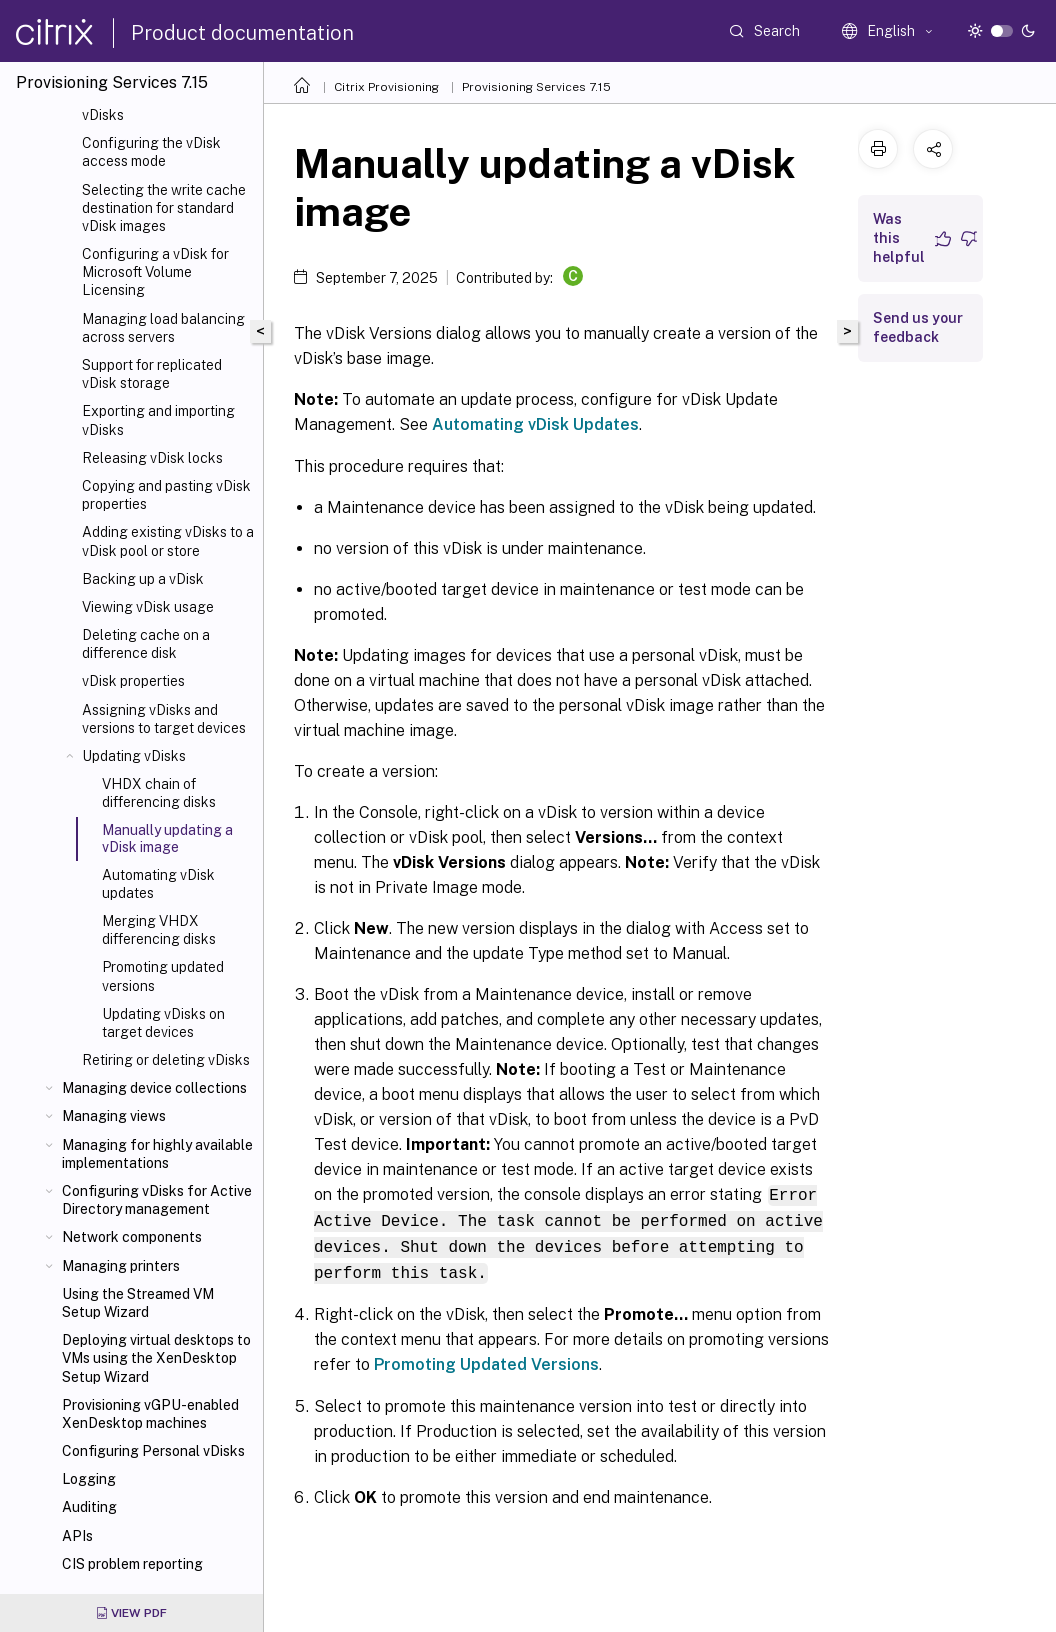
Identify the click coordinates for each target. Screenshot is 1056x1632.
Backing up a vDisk (143, 579)
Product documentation (242, 33)
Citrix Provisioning (386, 87)
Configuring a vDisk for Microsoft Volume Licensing (155, 272)
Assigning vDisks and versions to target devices (164, 719)
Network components (132, 1237)
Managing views (114, 1116)
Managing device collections (154, 1088)
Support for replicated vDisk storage (152, 374)
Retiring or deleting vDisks (166, 1060)
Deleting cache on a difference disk (146, 644)
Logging (89, 1479)
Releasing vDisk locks (152, 458)
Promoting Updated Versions (486, 1360)
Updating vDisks (134, 756)
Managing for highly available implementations (157, 1154)
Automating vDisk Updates (535, 424)
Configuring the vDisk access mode (151, 152)
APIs (77, 1536)
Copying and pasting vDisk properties (166, 495)
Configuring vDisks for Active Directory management (157, 1200)
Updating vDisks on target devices (163, 1023)
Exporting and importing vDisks (158, 420)
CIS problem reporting (132, 1564)
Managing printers (121, 1266)
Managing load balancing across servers (163, 328)
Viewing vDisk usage (148, 607)
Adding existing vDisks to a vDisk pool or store (168, 541)
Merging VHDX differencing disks (159, 930)
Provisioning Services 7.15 (536, 87)
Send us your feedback (918, 327)
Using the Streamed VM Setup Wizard (138, 1303)
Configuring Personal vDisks (153, 1451)
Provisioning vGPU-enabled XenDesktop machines (150, 1414)
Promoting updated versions (163, 976)
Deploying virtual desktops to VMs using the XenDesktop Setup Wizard (156, 1358)
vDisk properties (133, 681)
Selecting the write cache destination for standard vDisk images (164, 208)
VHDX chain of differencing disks (159, 793)
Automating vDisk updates (158, 884)
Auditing (89, 1507)
